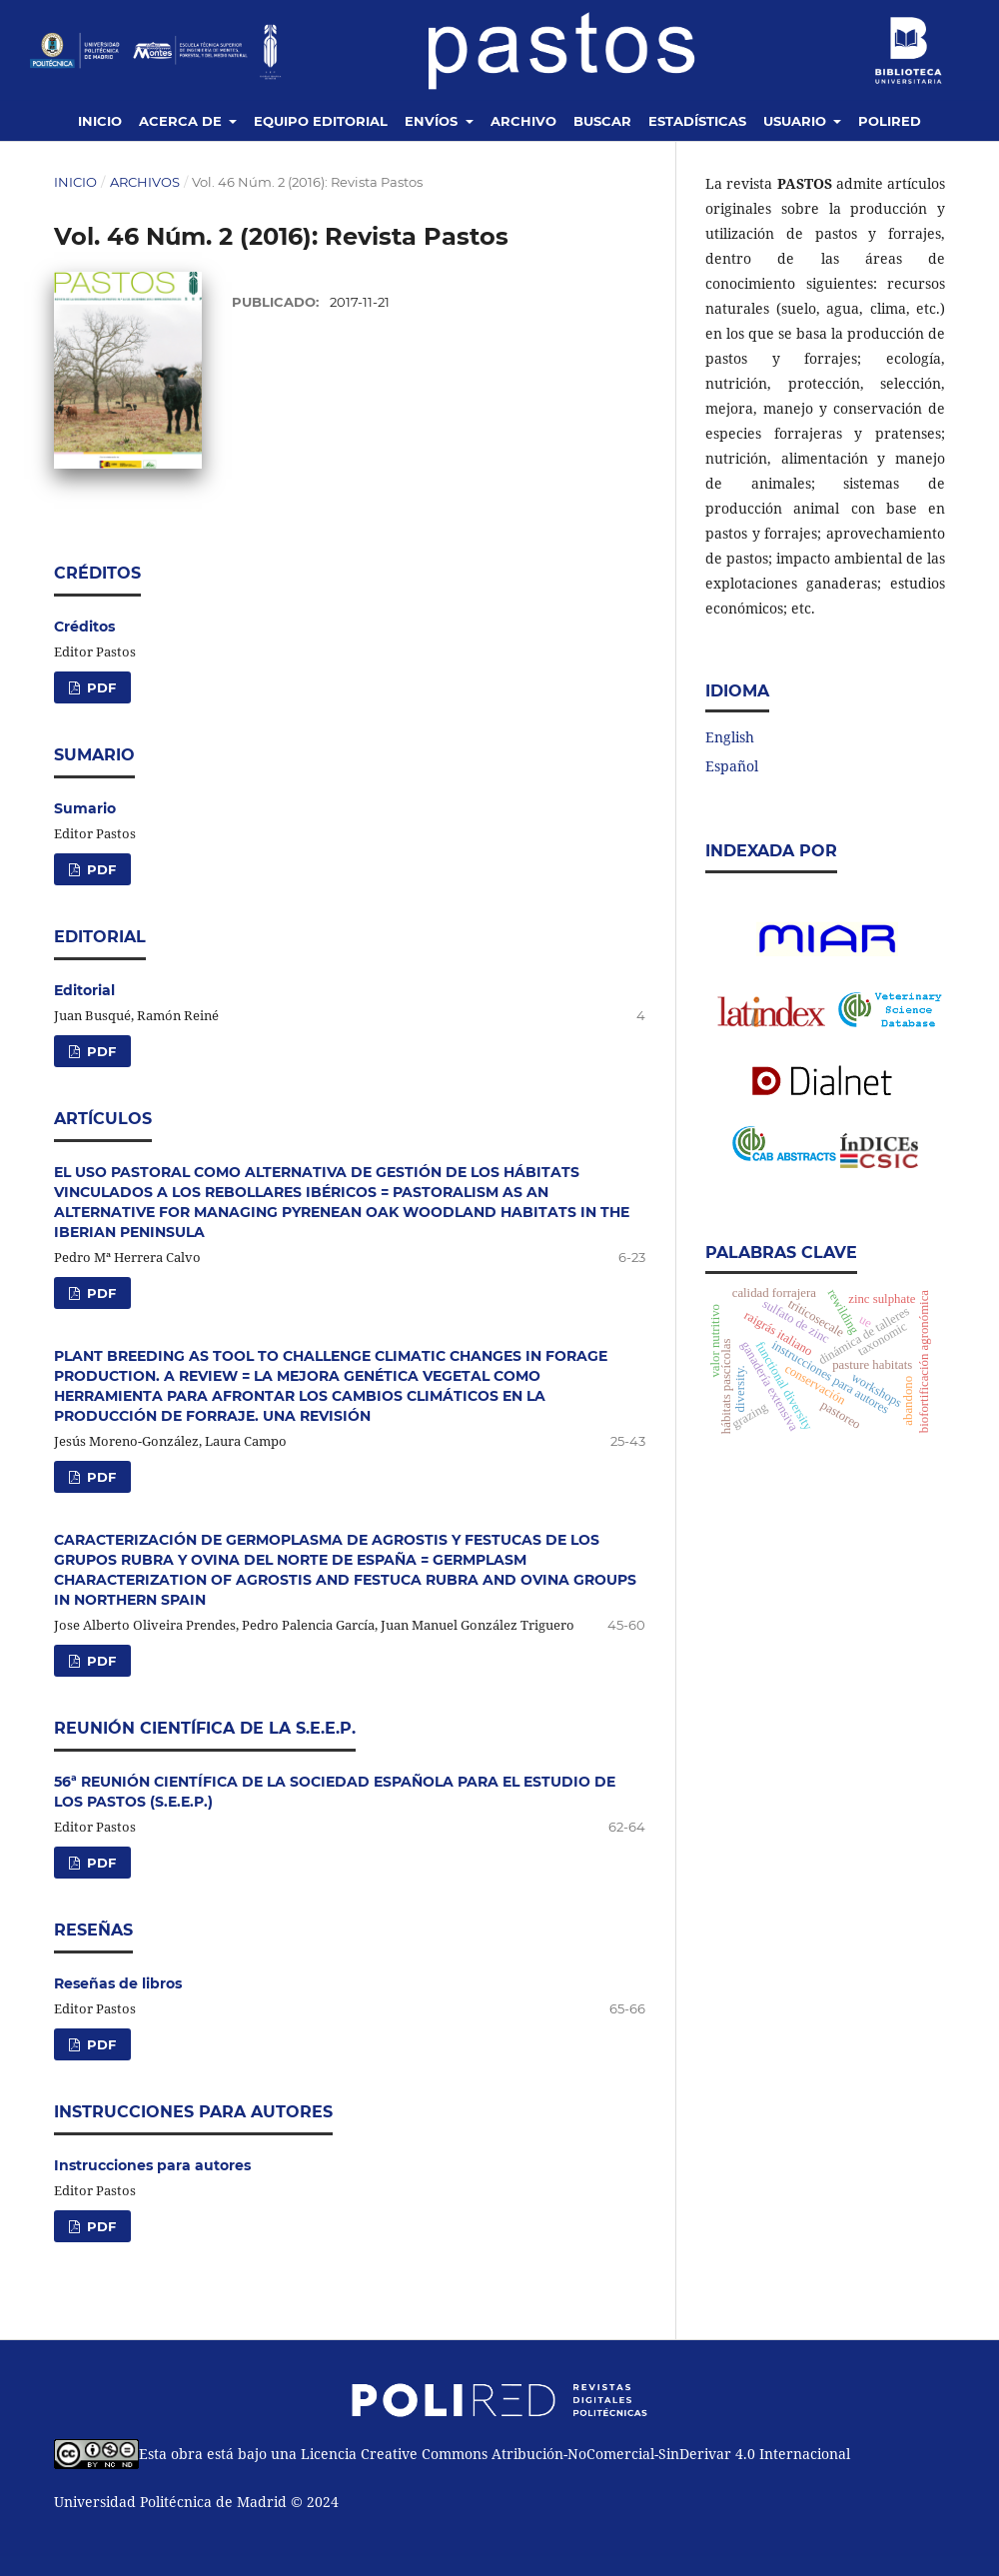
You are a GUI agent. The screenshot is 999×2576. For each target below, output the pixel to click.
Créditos (84, 627)
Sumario (85, 808)
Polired (889, 121)
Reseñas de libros (118, 1983)
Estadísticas (697, 121)
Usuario (796, 121)
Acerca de (182, 121)
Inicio (100, 121)
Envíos (433, 121)
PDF (99, 687)
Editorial (84, 990)
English (729, 736)
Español (731, 765)
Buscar (602, 121)
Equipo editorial (321, 121)
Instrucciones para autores (152, 2165)
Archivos (145, 182)
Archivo (523, 121)
